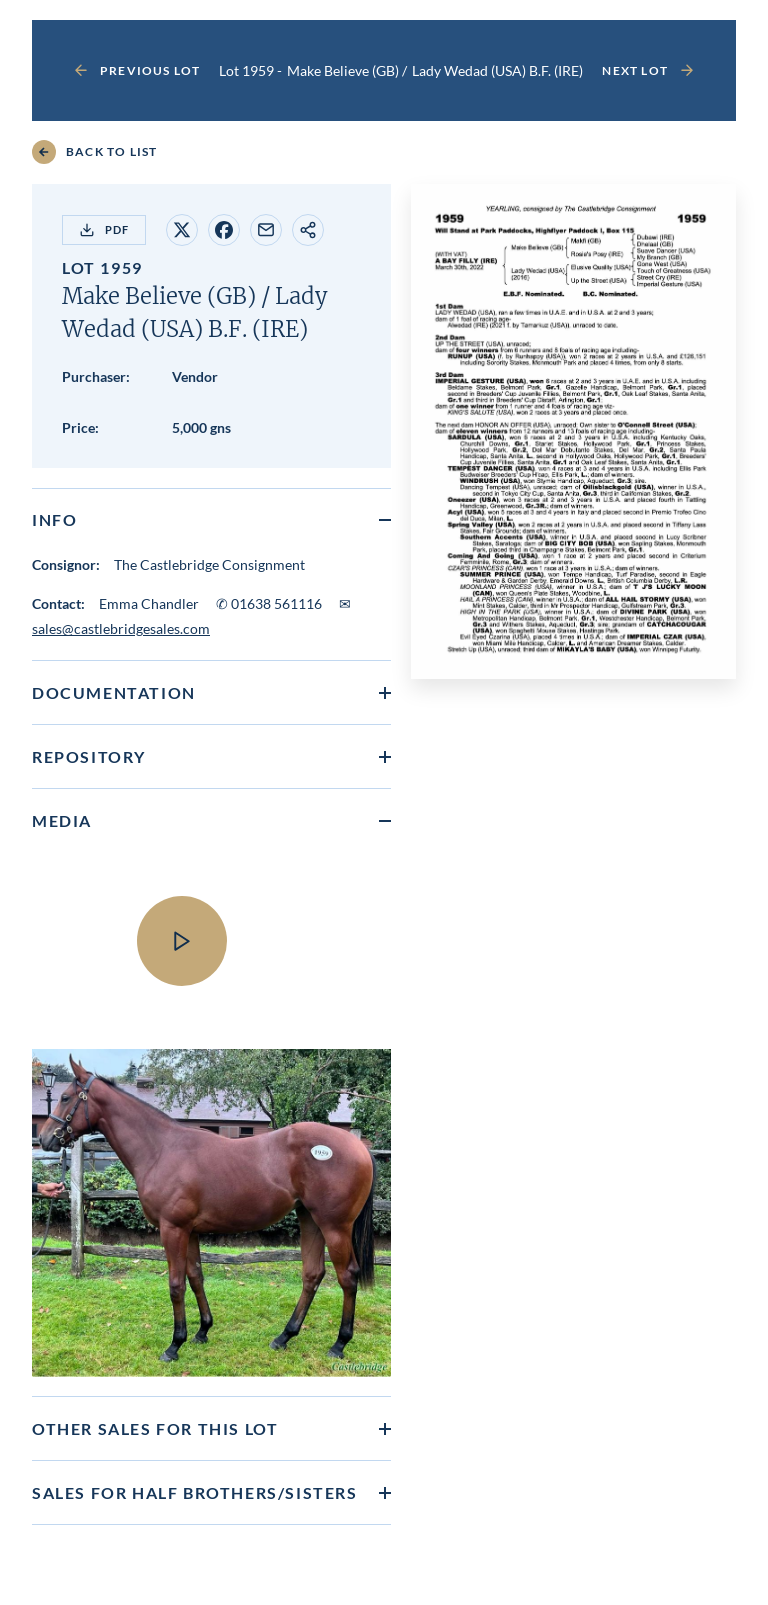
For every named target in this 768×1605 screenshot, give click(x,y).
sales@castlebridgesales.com (121, 628)
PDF (104, 230)
